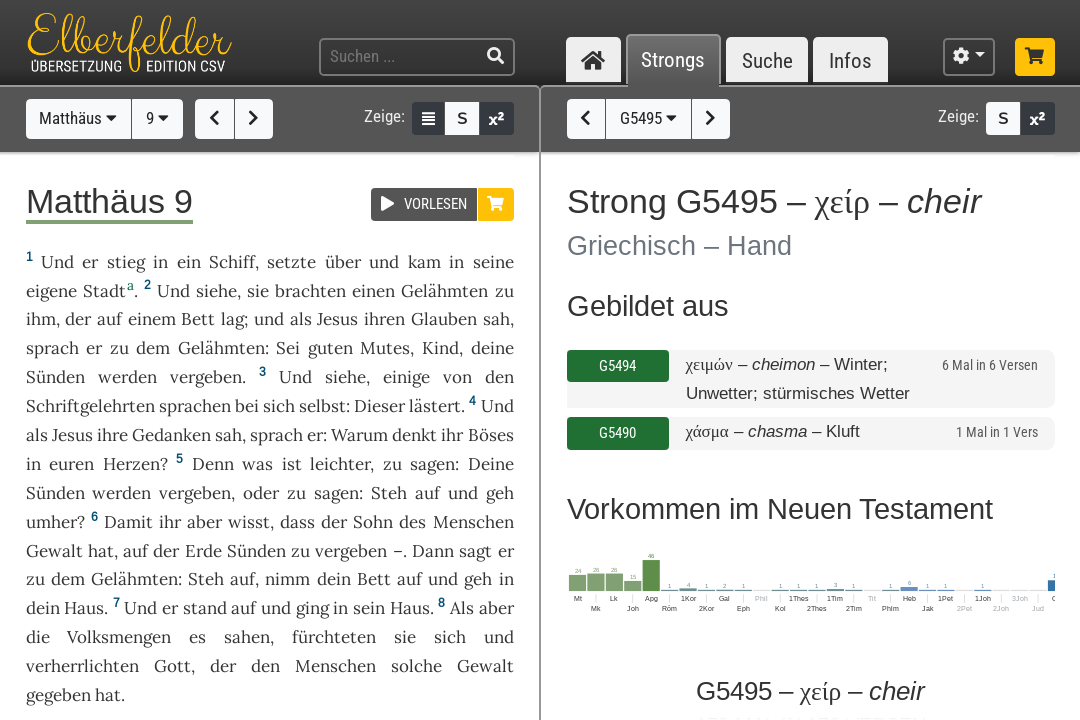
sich (279, 406)
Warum (359, 435)
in (160, 262)
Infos (850, 60)
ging (312, 608)
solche (416, 666)
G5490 (617, 433)
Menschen (473, 522)
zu (504, 291)
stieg (126, 262)
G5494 (617, 366)
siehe (216, 291)
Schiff (232, 262)
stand (205, 608)
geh (500, 493)
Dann (433, 551)
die (38, 637)
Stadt (104, 291)
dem (153, 348)
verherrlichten (82, 666)
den (499, 377)
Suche (767, 60)
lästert (435, 406)
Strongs (673, 60)
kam (424, 262)
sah (496, 319)
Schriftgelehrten (90, 406)
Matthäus (78, 118)
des (412, 522)
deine (492, 348)
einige (406, 377)
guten (330, 348)
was (257, 464)
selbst (322, 406)
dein (334, 579)
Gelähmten (444, 291)
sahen (247, 637)
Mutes (385, 348)
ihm (41, 319)
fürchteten (334, 637)
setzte (291, 262)
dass (297, 522)
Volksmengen (119, 637)
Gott (172, 666)
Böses (491, 435)
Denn (213, 464)
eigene (51, 291)
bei (247, 406)
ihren (384, 319)
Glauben (444, 319)
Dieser (379, 406)
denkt (414, 435)
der (334, 522)
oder (261, 493)
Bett (198, 319)
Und (57, 262)
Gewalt (54, 551)
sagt (475, 551)
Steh (389, 493)
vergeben (206, 377)
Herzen (131, 464)
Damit (128, 522)
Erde (203, 551)
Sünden (55, 377)
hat (101, 551)
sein (369, 608)
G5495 (648, 118)
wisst (249, 522)
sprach (52, 348)
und (384, 262)
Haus (84, 608)
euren (71, 464)
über (343, 262)
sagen (432, 464)
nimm (287, 579)
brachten (310, 291)
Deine (491, 464)
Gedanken (171, 435)
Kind (440, 348)
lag (232, 319)
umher (51, 522)
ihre (112, 435)
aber (204, 522)
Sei (288, 348)
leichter (340, 464)
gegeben (58, 695)
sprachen (195, 406)
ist (292, 464)
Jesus (337, 319)
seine (493, 262)
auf (109, 319)
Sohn (373, 522)
